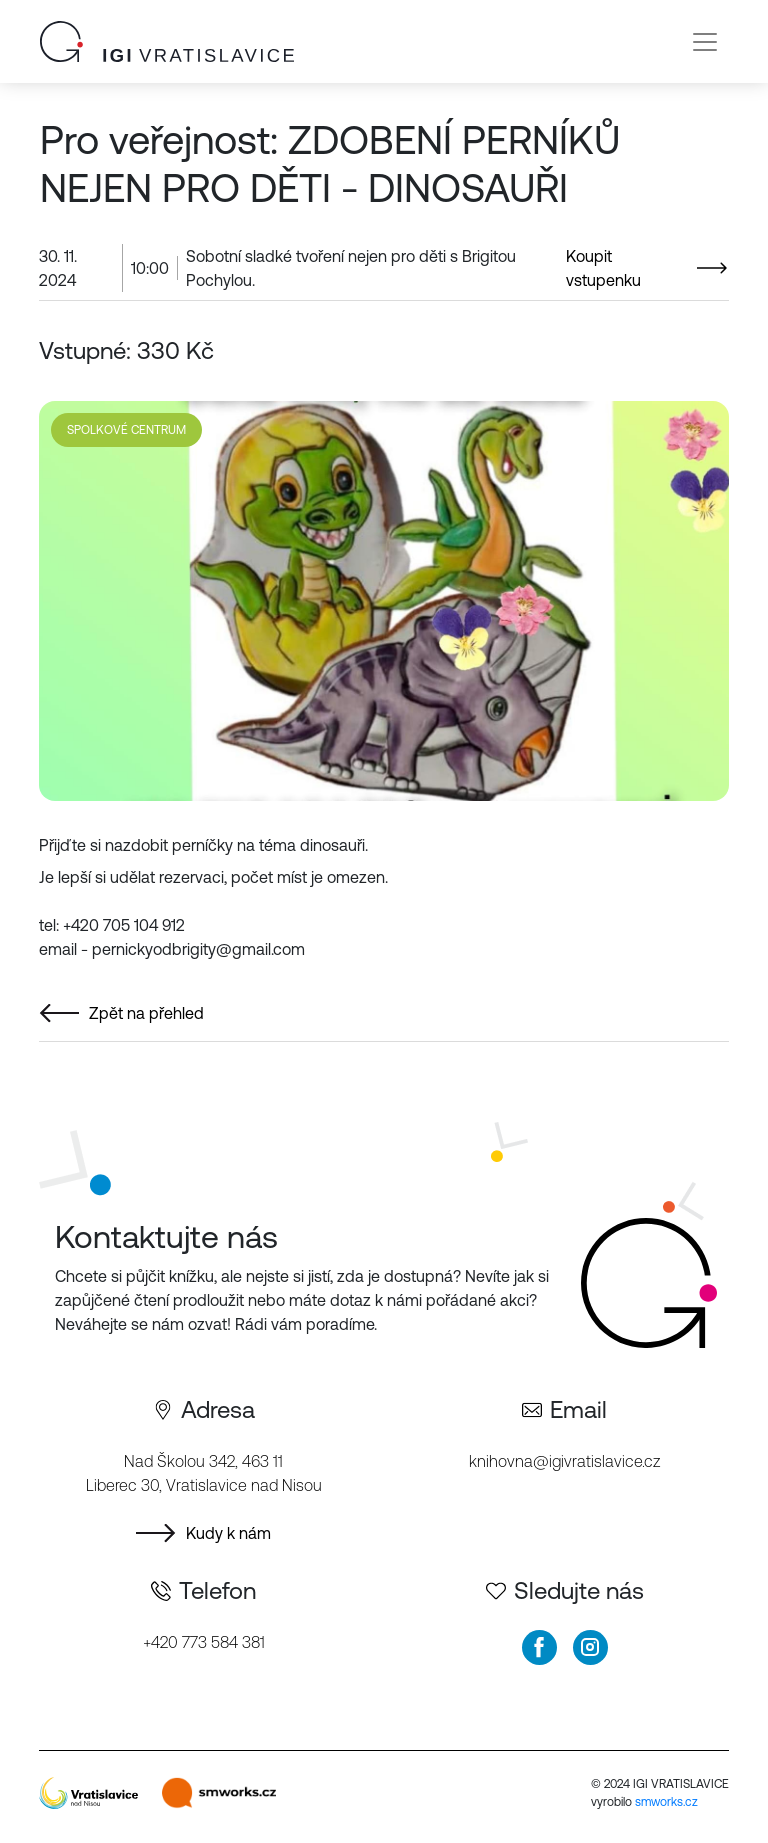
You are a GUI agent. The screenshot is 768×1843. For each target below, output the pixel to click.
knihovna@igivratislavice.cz (564, 1461)
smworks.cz (666, 1802)
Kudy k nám (228, 1533)
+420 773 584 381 (204, 1642)
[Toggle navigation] (705, 42)
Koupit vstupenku (603, 268)
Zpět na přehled (146, 1013)
